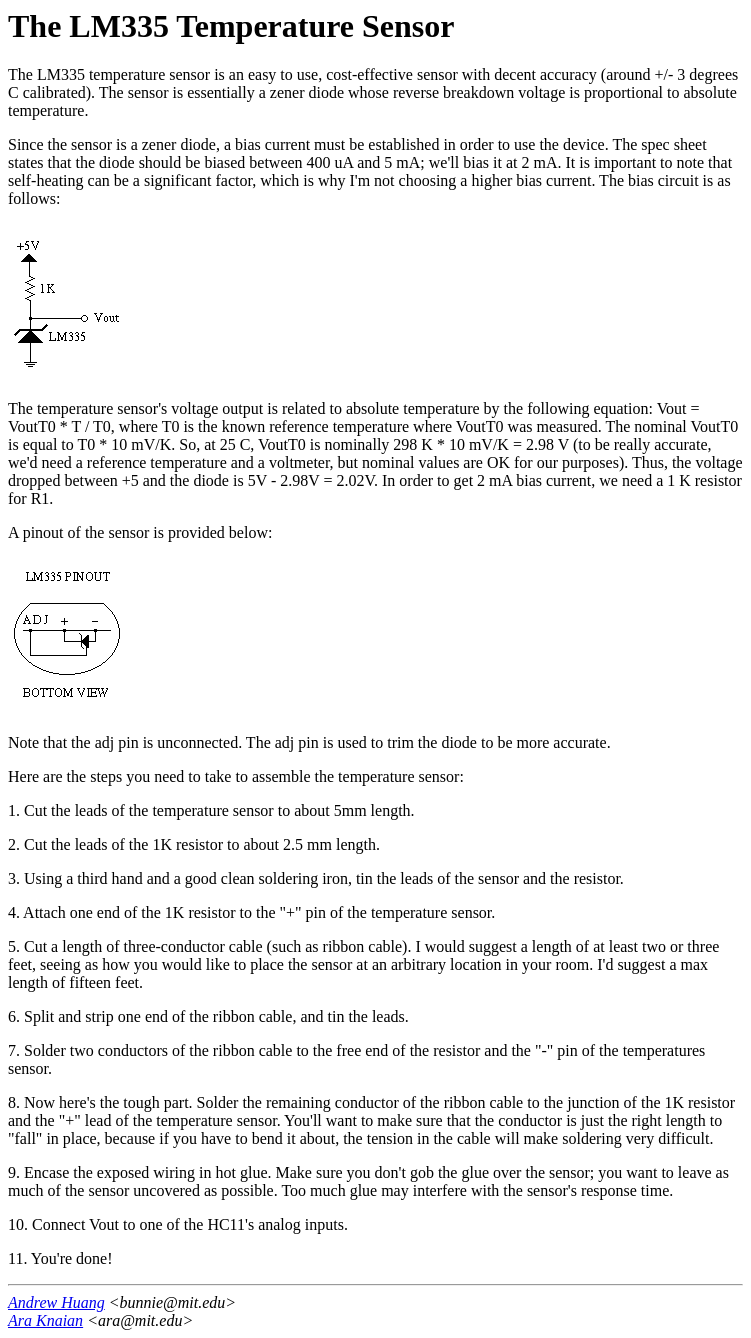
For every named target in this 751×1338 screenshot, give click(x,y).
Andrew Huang (56, 1302)
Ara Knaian (45, 1320)
